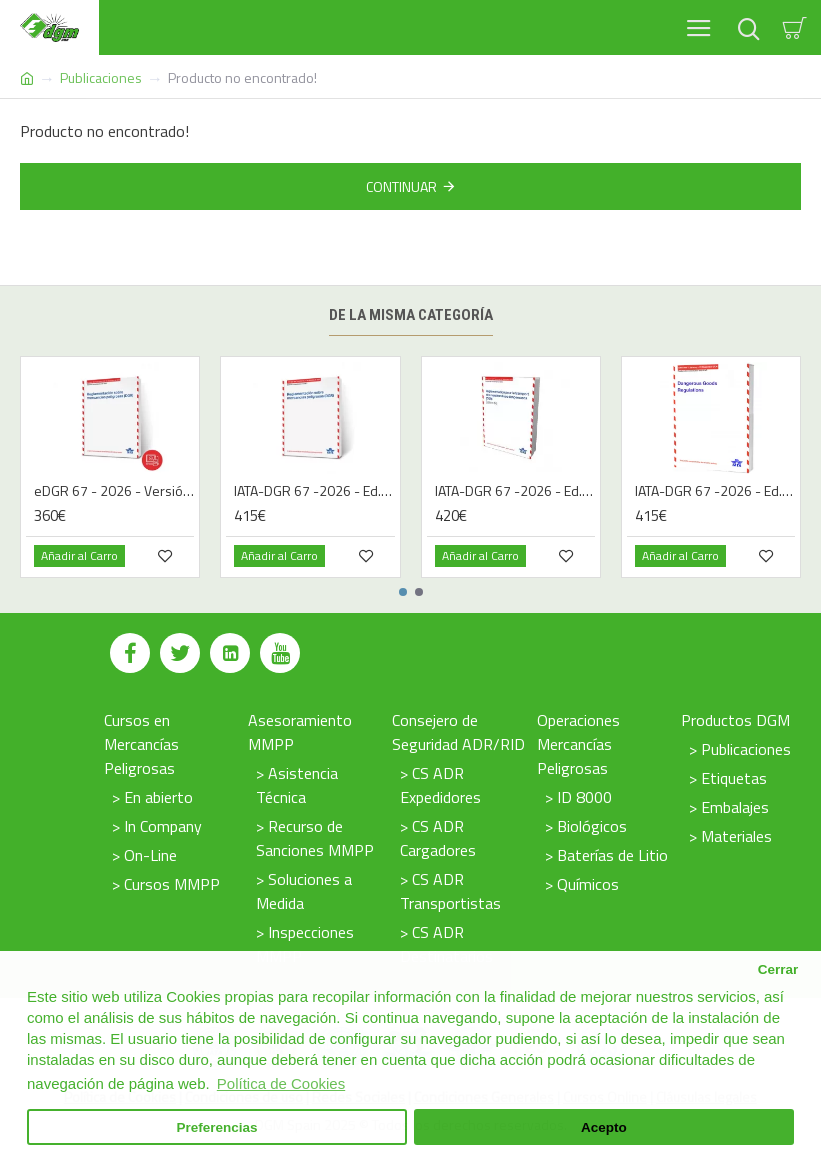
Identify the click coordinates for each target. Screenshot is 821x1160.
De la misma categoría (411, 315)
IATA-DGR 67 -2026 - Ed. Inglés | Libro (715, 491)
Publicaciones (101, 77)
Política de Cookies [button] (281, 1083)
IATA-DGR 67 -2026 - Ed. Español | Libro (314, 491)
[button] (403, 592)
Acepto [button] (604, 1127)
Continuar (401, 186)
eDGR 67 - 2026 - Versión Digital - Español (114, 491)
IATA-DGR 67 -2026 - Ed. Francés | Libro (515, 491)
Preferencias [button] (217, 1127)
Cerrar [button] (778, 969)
